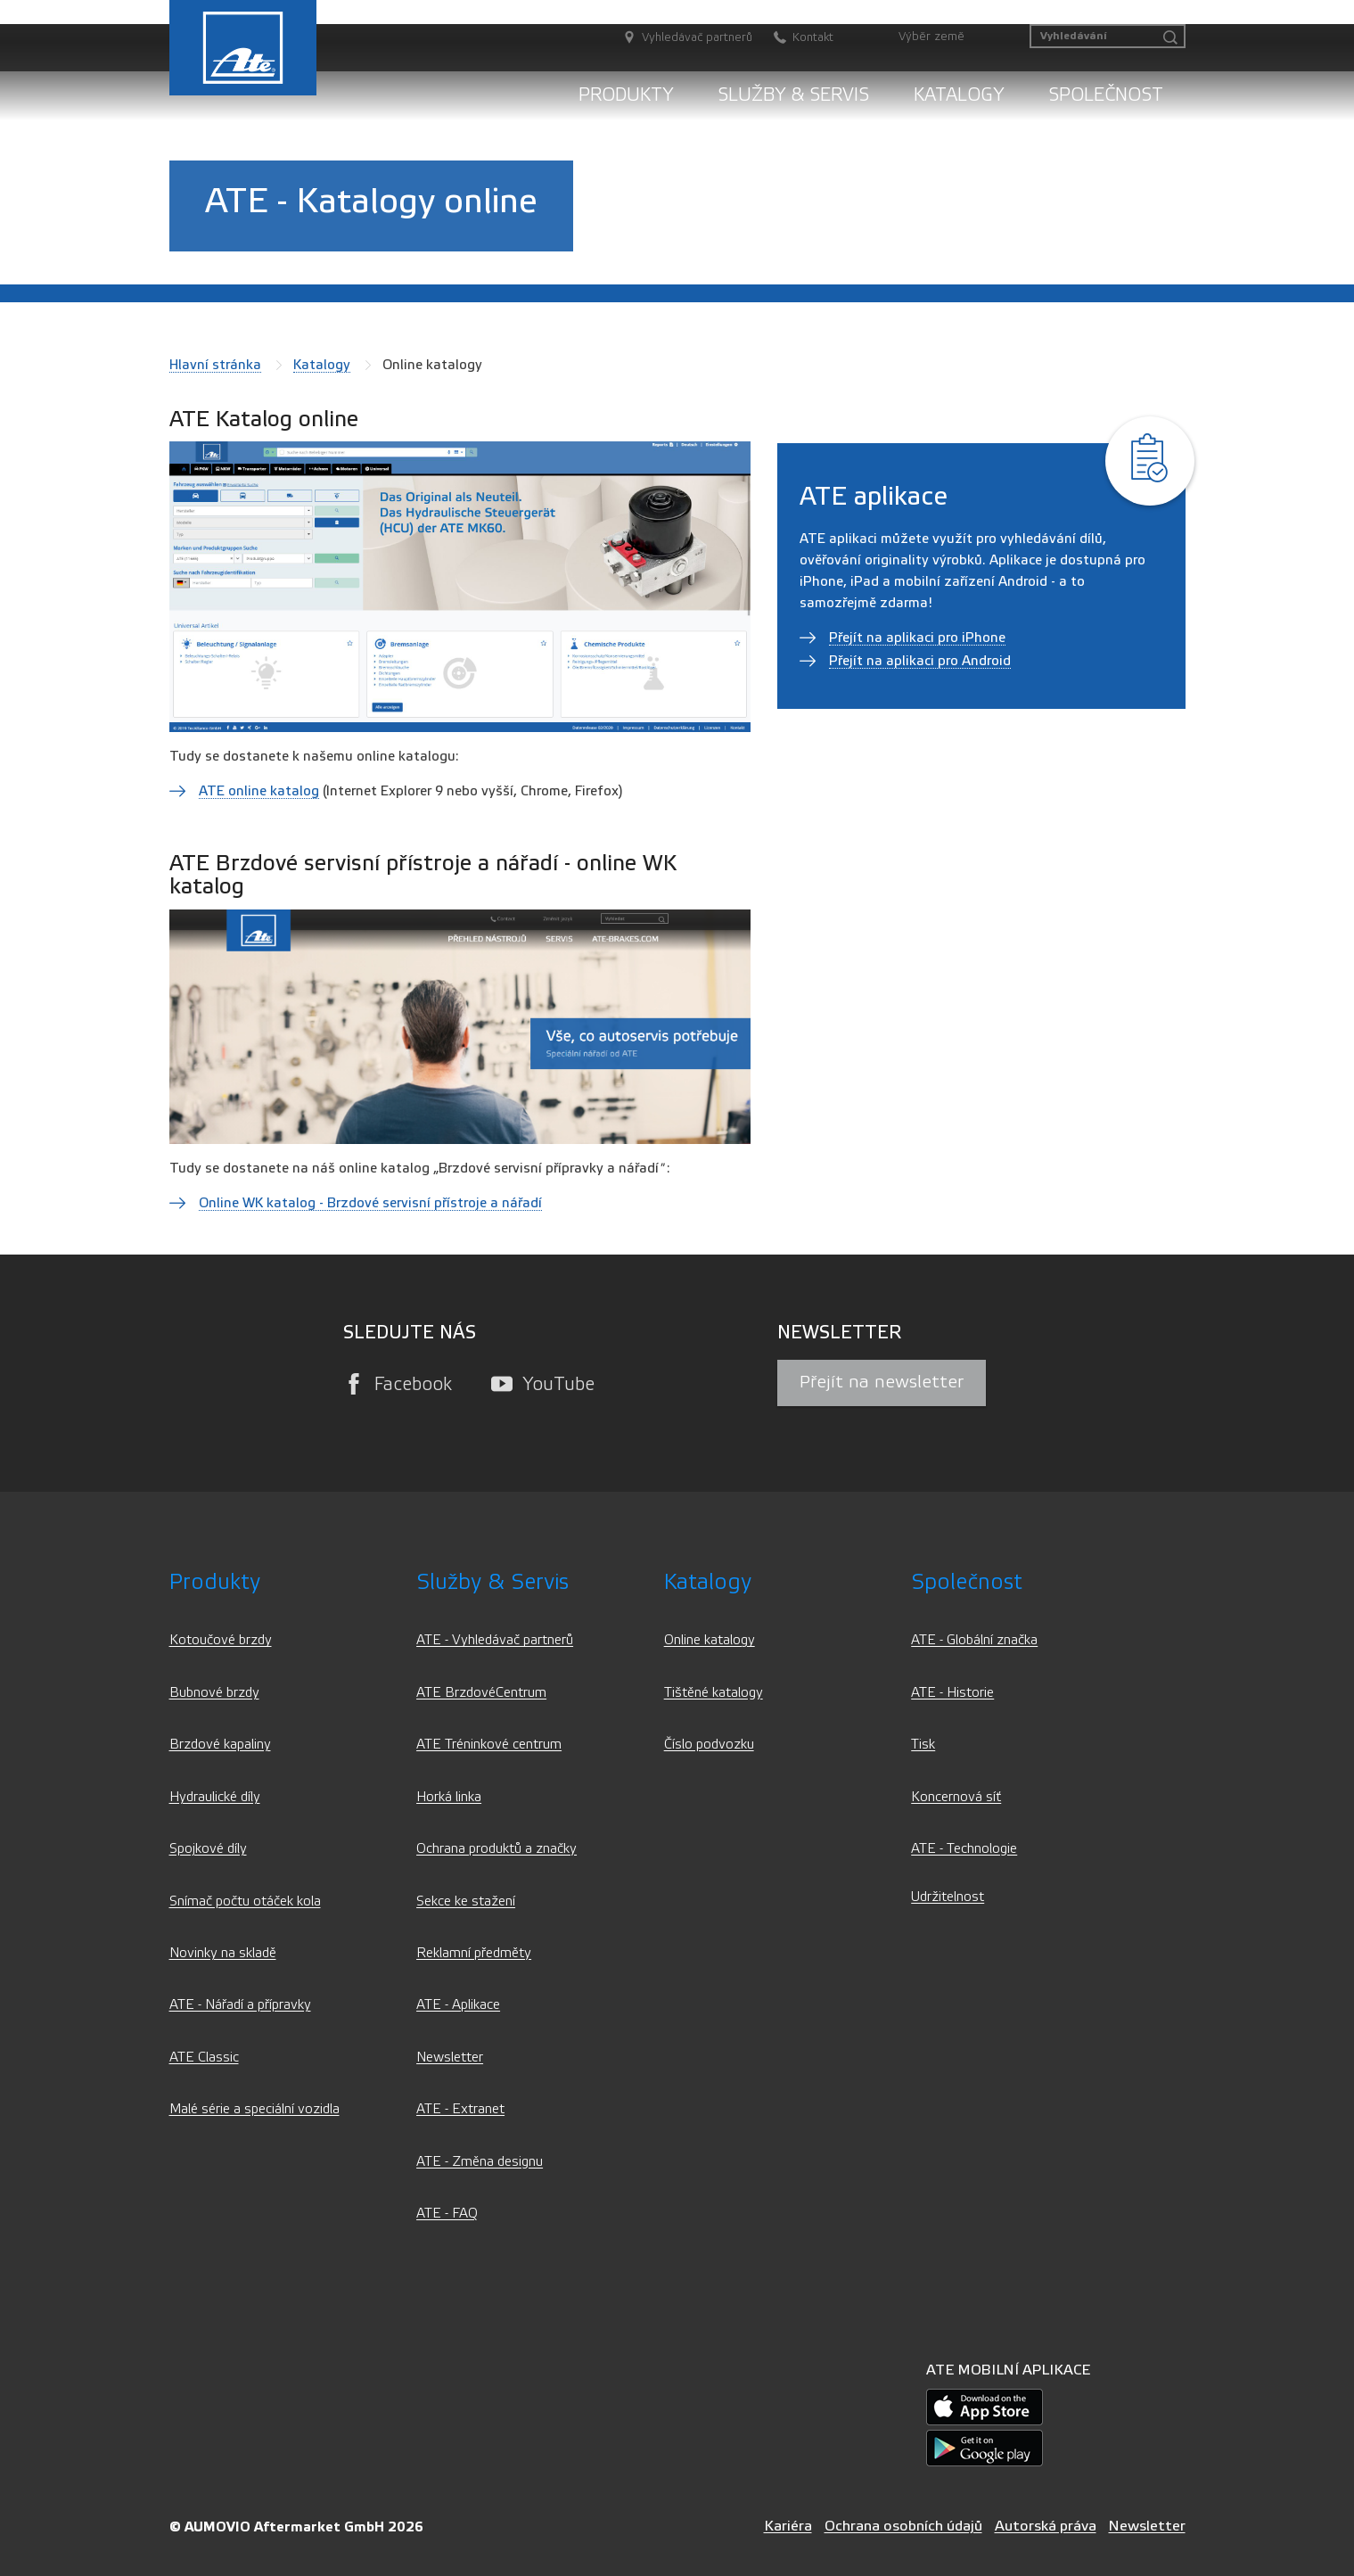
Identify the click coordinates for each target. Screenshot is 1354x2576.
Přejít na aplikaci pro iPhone (917, 637)
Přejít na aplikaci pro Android (920, 661)
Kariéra (788, 2525)
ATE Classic (204, 2057)
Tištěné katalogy (713, 1692)
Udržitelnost (947, 1897)
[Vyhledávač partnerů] (678, 38)
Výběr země (931, 36)
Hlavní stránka (215, 365)
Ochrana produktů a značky (496, 1848)
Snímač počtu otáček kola (245, 1901)
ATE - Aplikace (458, 2004)
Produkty (626, 95)
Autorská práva (1045, 2525)
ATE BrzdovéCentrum (481, 1692)
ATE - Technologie (964, 1848)
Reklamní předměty (473, 1953)
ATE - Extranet (460, 2109)
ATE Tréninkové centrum (489, 1744)
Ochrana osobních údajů (903, 2525)
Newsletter (449, 2057)
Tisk (923, 1744)
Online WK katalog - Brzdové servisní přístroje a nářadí (370, 1203)
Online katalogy (709, 1640)
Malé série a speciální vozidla (254, 2109)
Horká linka (448, 1797)
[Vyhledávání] (1108, 36)
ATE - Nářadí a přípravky (240, 2004)
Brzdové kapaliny (220, 1744)
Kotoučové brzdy (220, 1640)
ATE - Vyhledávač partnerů (494, 1640)
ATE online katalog (259, 791)
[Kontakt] (794, 38)
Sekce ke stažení (465, 1901)
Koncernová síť (956, 1797)
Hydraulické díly (214, 1797)
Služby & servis (793, 95)
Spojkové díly (208, 1848)
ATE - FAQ (447, 2213)
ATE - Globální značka (974, 1640)
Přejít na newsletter (882, 1382)
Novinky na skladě (222, 1953)
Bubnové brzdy (214, 1692)
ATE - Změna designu (479, 2161)
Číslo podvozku (709, 1744)
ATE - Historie (952, 1692)
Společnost (1105, 95)
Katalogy (959, 95)
